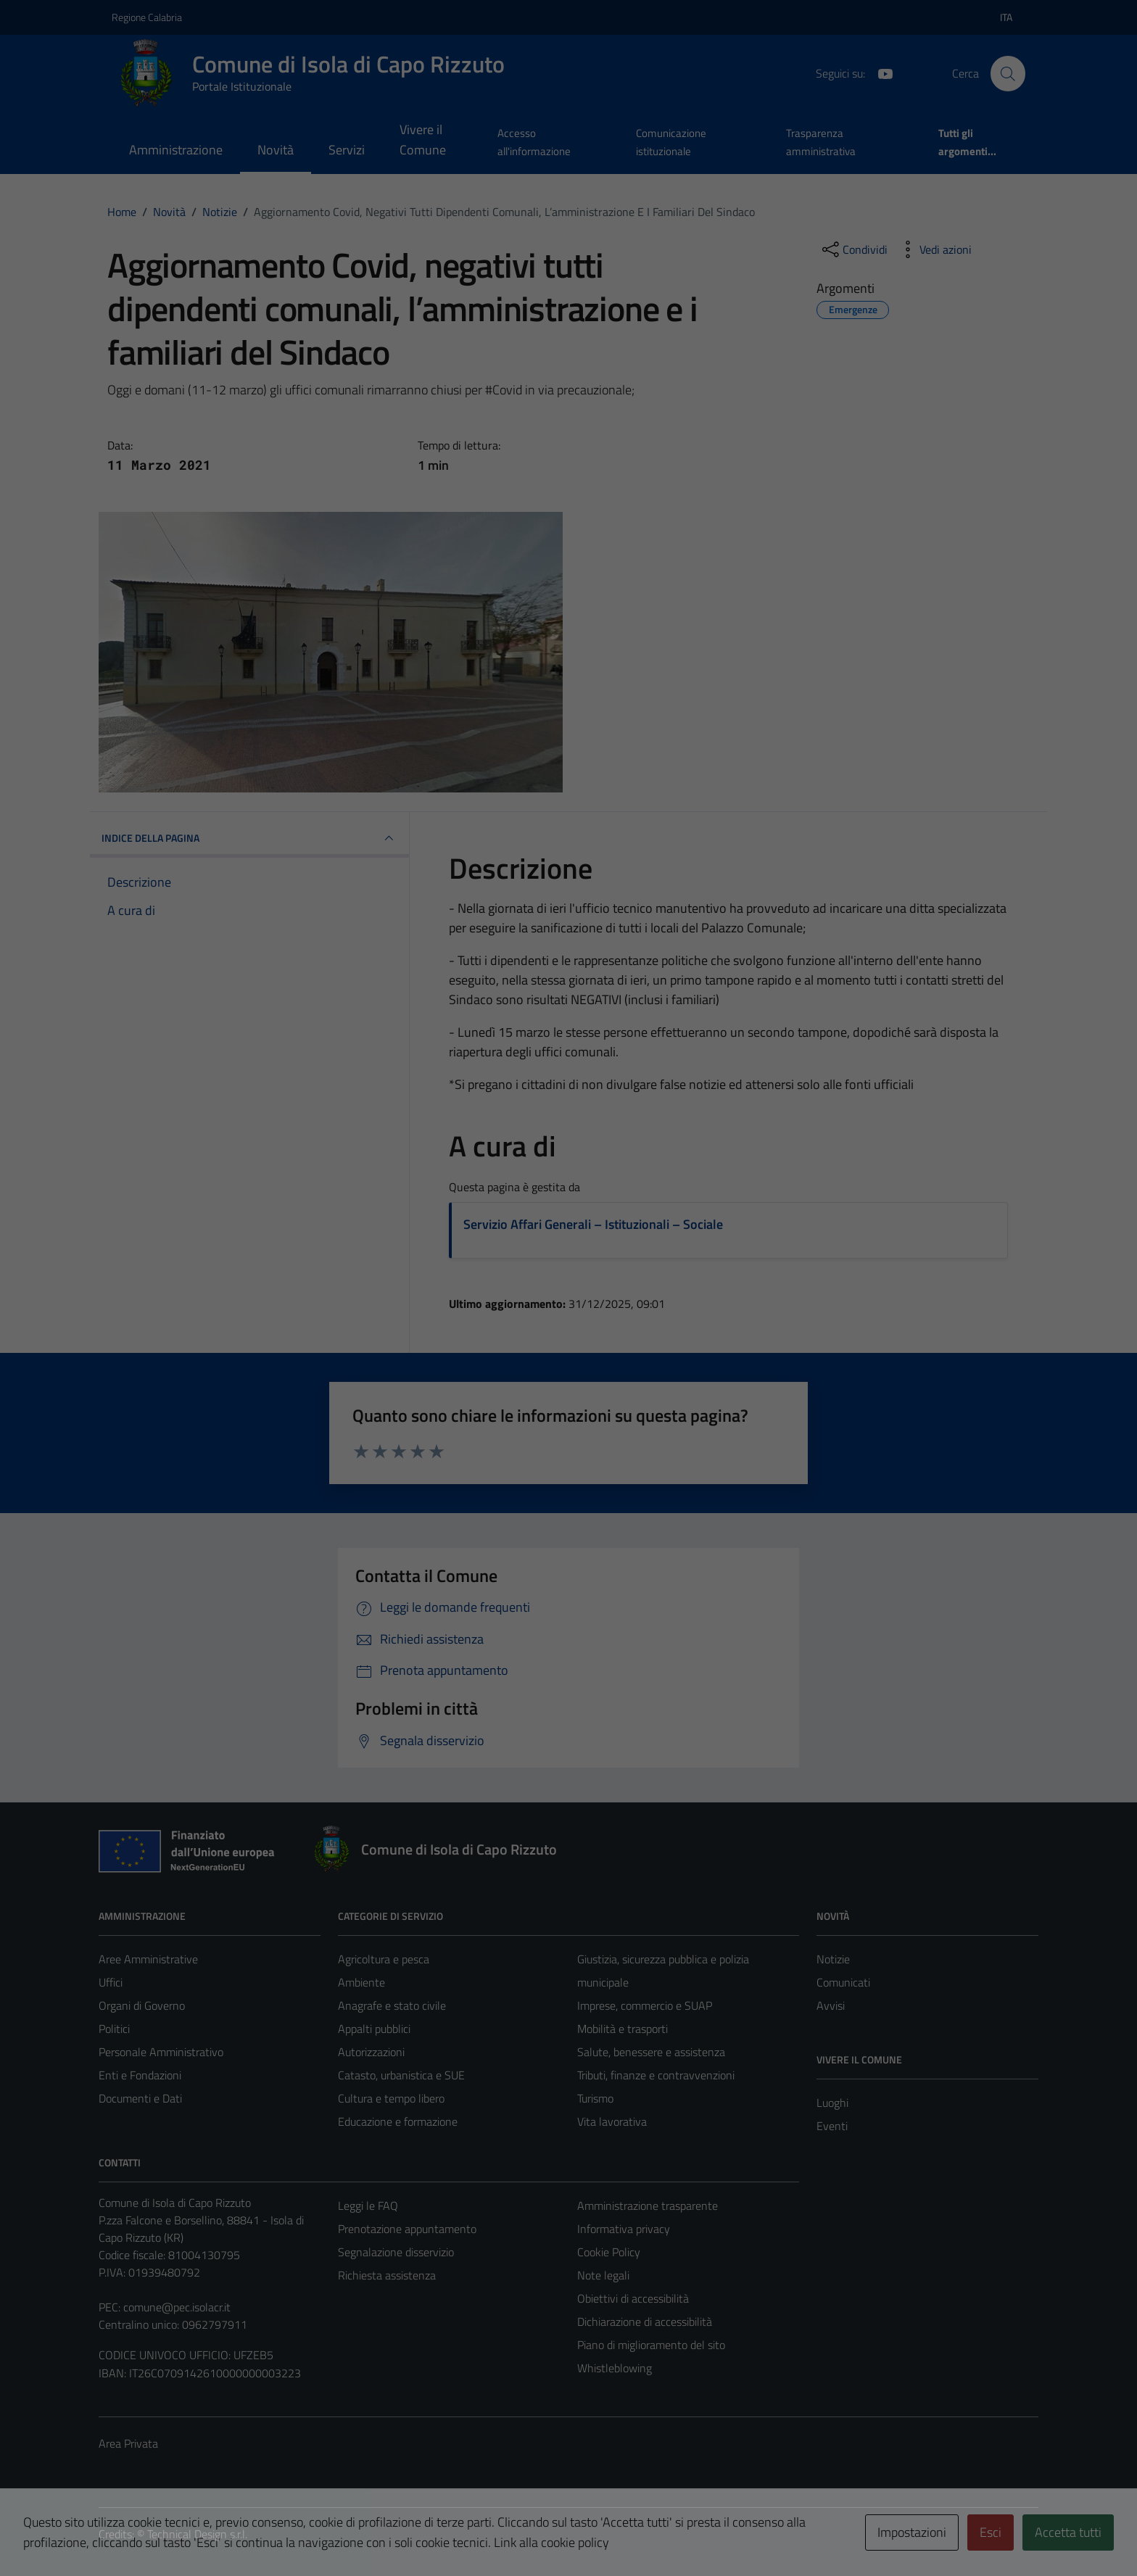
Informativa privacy (623, 2228)
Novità (275, 150)
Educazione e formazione (398, 2121)
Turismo (595, 2098)
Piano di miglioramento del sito (651, 2344)
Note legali (603, 2275)
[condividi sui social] (853, 249)
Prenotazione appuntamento (407, 2228)
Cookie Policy (608, 2252)
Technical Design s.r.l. (197, 2534)
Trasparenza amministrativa (821, 142)
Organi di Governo (142, 2005)
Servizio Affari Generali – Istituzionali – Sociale (593, 1224)
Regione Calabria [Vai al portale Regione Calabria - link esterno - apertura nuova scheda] (147, 17)
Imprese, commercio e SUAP (644, 2005)
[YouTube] (879, 72)
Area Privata (128, 2443)
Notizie (833, 1959)
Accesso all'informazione (534, 142)
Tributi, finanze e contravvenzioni (656, 2075)
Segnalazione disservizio (396, 2252)
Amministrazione (176, 150)
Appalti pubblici (374, 2028)
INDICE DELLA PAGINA (249, 838)
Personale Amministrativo (161, 2052)
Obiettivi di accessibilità (633, 2298)
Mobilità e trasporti (622, 2028)
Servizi (346, 150)
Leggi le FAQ (368, 2205)
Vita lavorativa (612, 2121)
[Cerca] (1008, 73)
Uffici (111, 1982)
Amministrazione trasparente (647, 2205)
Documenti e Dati (140, 2098)
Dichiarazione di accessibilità (644, 2321)
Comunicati (843, 1982)
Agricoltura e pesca (383, 1959)
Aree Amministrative (148, 1959)
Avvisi (830, 2005)
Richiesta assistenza (387, 2275)
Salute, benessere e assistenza (651, 2052)
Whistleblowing (614, 2368)
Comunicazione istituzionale (671, 142)
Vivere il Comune (423, 140)
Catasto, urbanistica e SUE (401, 2075)
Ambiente (361, 1982)
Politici (114, 2028)
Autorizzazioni (371, 2052)
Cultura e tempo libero (391, 2098)
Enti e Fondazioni (140, 2075)
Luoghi (832, 2102)
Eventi (832, 2125)
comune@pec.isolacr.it (177, 2307)
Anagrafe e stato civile (392, 2005)
